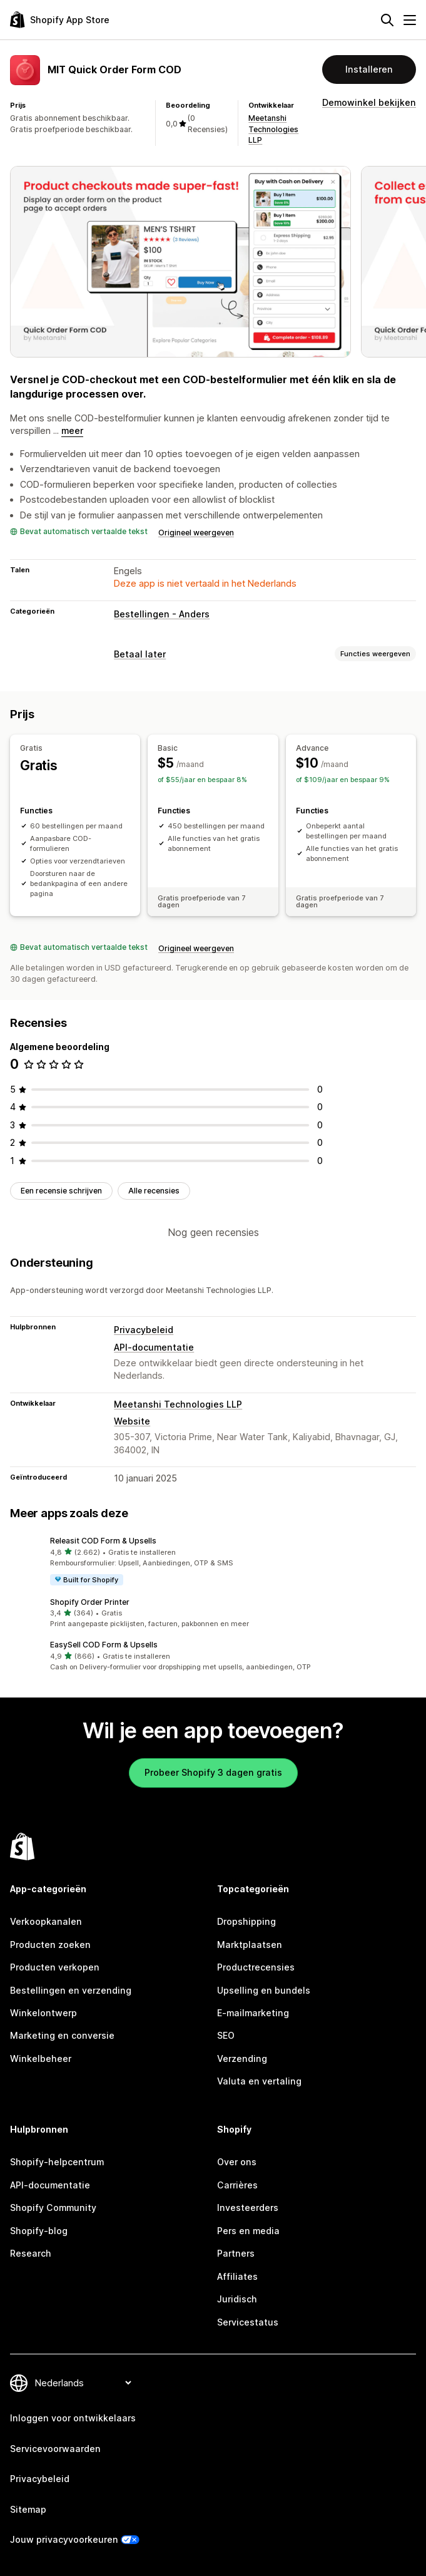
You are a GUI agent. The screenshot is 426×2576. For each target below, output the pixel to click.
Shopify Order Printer (89, 1602)
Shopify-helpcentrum (57, 2161)
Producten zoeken (50, 1944)
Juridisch (237, 2299)
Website (132, 1421)
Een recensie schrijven (61, 1190)
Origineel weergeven (196, 532)
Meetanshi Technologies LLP (273, 129)
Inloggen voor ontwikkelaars (73, 2418)
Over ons (236, 2161)
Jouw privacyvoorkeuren (64, 2539)
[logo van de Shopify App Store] (59, 19)
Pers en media (248, 2230)
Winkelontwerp (43, 2012)
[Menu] (409, 20)
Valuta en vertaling (259, 2081)
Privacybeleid (143, 1329)
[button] (213, 1561)
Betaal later (140, 654)
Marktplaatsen (249, 1944)
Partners (236, 2253)
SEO (226, 2035)
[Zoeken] (387, 20)
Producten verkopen (54, 1967)
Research (30, 2253)
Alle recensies (154, 1190)
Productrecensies (256, 1967)
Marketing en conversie (62, 2035)
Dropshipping (246, 1921)
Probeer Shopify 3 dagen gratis (213, 1772)
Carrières (237, 2185)
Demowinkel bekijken (369, 102)
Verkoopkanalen (46, 1921)
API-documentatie (154, 1347)
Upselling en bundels (263, 1990)
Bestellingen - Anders (162, 614)
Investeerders (247, 2207)
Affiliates (237, 2276)
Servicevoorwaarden (55, 2448)
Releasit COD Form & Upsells (103, 1540)
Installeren (369, 69)
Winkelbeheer (40, 2058)
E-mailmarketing (253, 2012)
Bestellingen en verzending (70, 1990)
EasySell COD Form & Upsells (104, 1644)
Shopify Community (53, 2207)
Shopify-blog (39, 2230)
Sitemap (28, 2509)
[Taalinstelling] (83, 2383)
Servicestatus (247, 2322)
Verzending (242, 2058)
